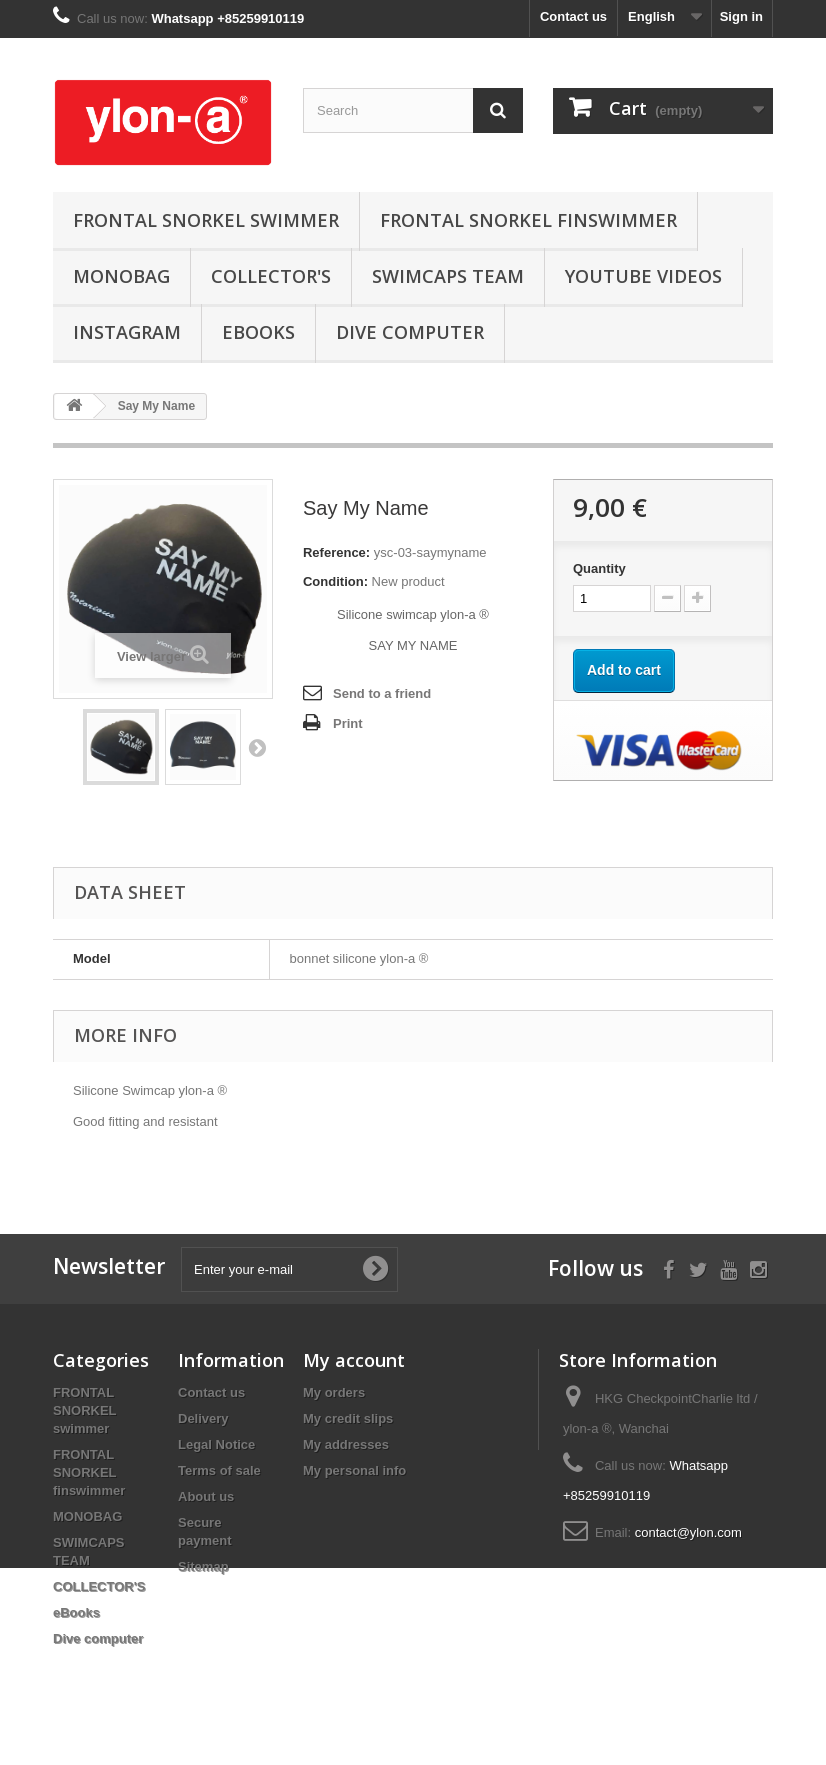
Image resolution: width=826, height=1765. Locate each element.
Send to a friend (382, 693)
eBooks (258, 332)
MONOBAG (121, 276)
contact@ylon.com (688, 1532)
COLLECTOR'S (271, 276)
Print (348, 723)
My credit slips (348, 1418)
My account (354, 1360)
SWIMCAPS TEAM (448, 276)
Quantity (599, 568)
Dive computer (410, 332)
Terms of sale (219, 1470)
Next (257, 747)
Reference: (336, 552)
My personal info (354, 1470)
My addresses (346, 1444)
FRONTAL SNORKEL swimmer (206, 220)
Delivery (203, 1418)
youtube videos (643, 276)
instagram (127, 332)
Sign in (741, 16)
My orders (334, 1392)
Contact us (573, 16)
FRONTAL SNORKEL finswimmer (528, 220)
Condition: (335, 581)
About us (206, 1496)
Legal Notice (216, 1444)
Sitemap (203, 1566)
